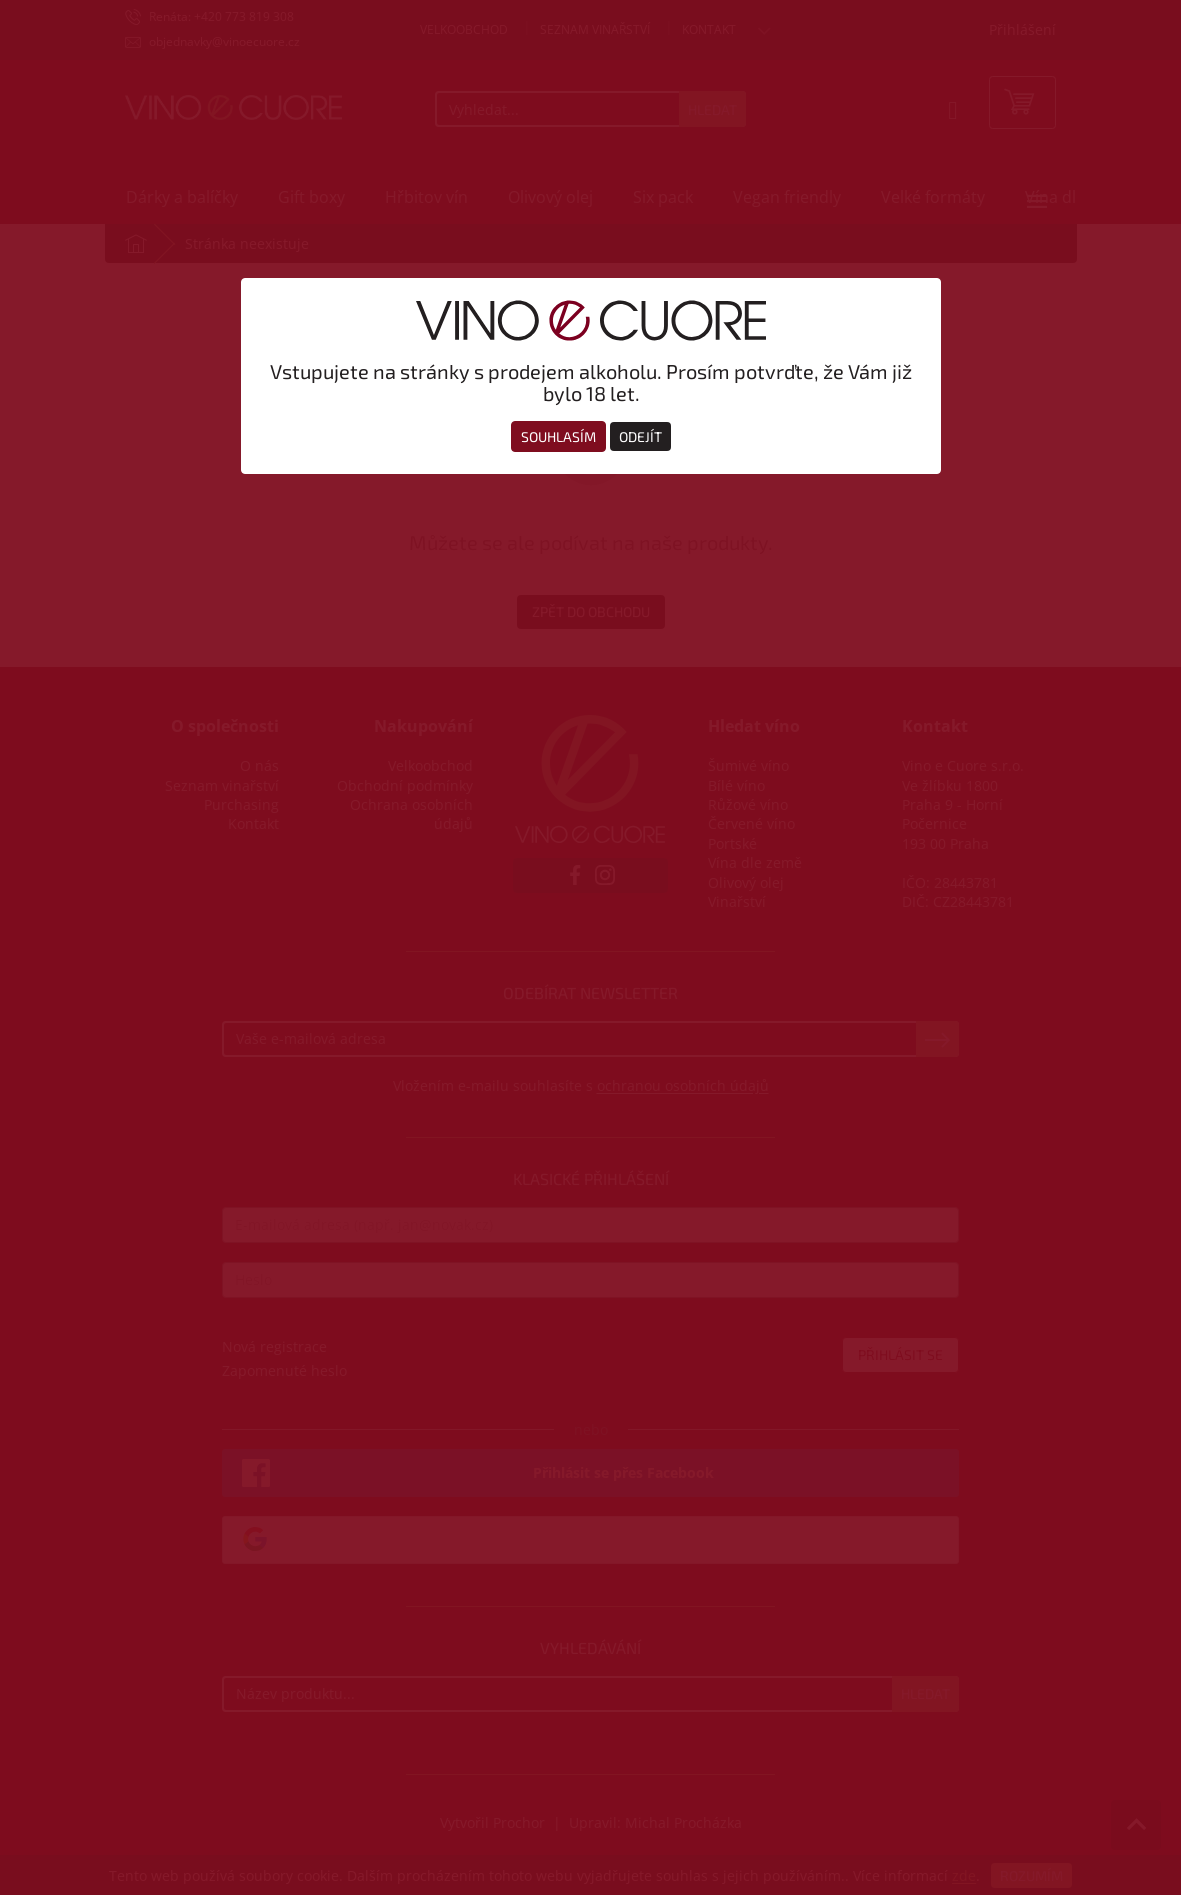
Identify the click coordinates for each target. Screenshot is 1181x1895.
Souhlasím (558, 436)
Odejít (640, 436)
